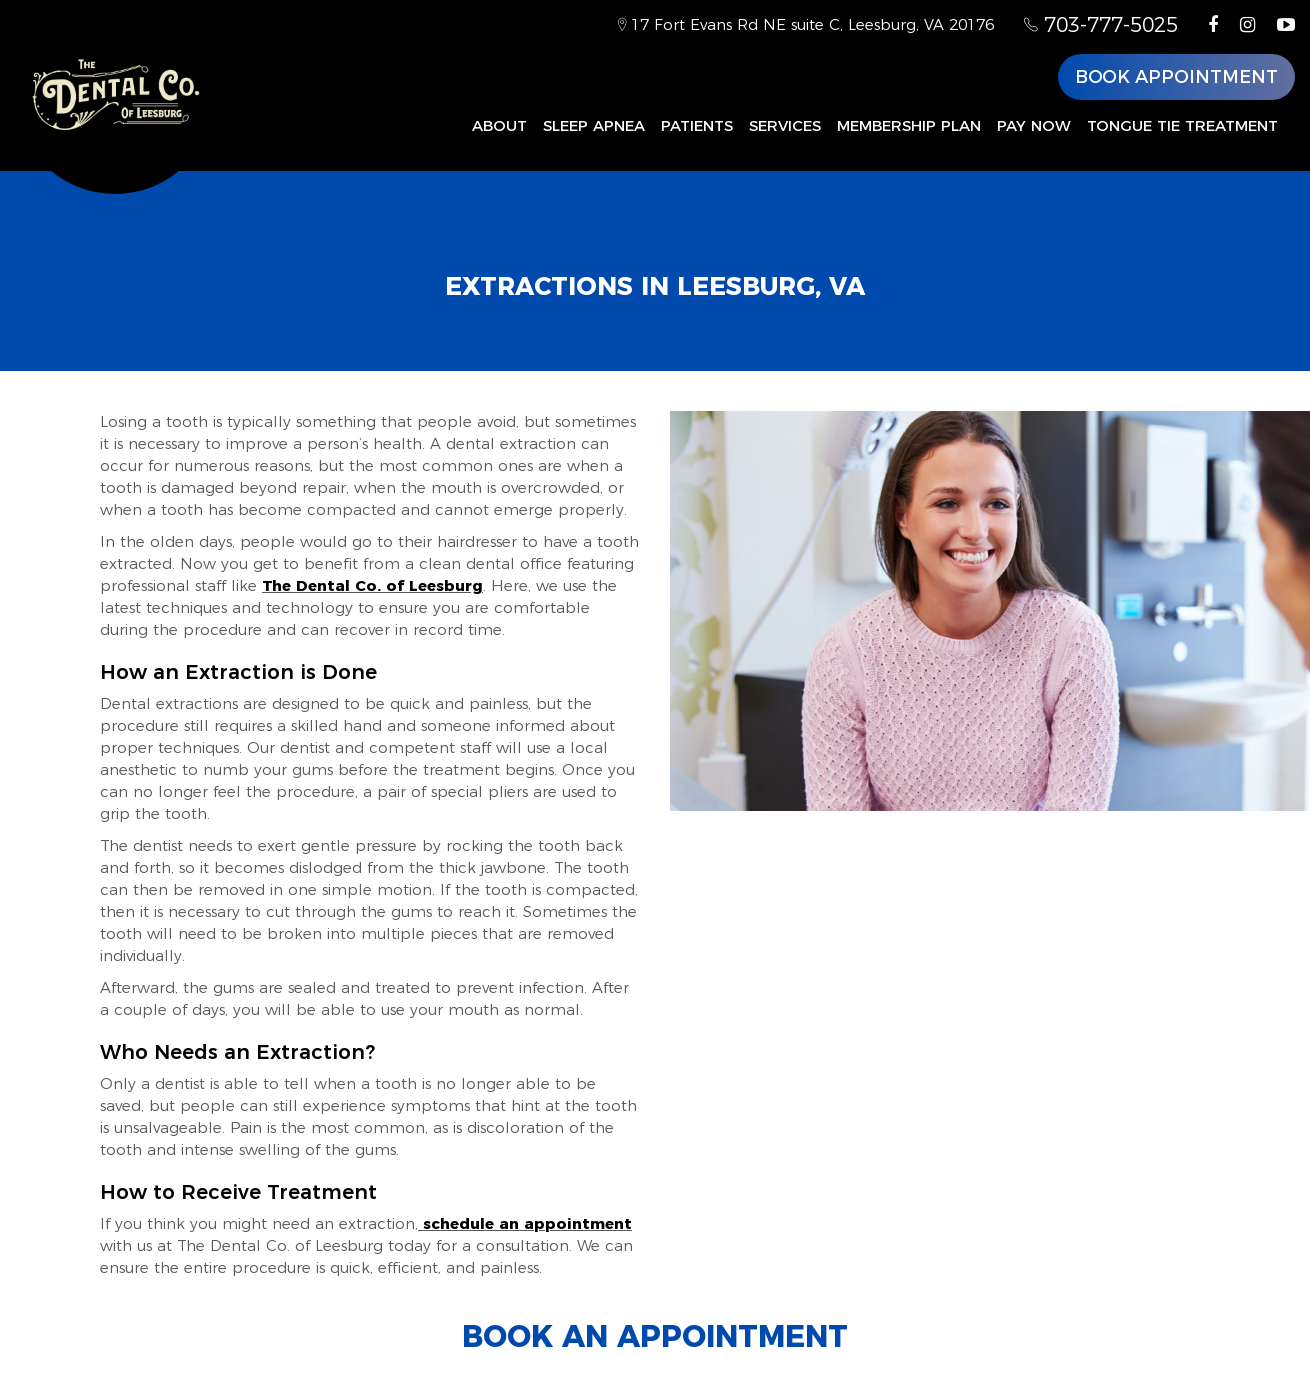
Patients (697, 125)
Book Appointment (1176, 77)
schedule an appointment (525, 1223)
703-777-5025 (1101, 25)
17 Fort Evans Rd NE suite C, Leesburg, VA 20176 (806, 24)
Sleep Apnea (594, 125)
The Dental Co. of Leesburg (372, 585)
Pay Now (1034, 125)
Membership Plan (909, 125)
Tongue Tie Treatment (1182, 125)
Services (785, 125)
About (499, 125)
